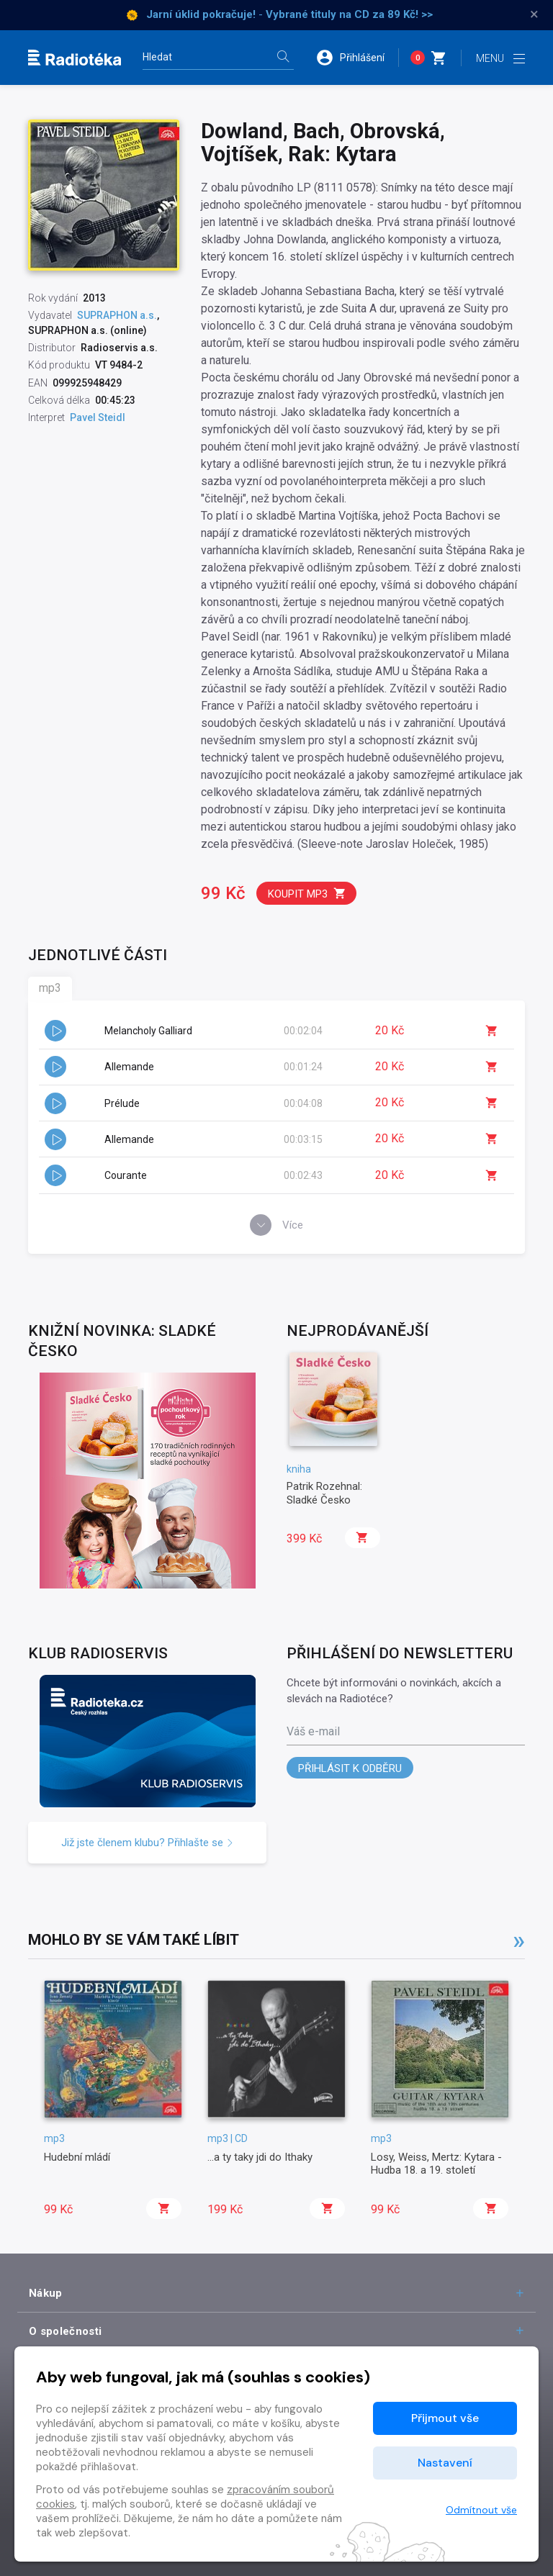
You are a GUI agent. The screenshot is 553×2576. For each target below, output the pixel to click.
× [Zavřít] (534, 14)
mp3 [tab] (50, 988)
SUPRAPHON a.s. (117, 315)
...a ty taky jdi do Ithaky (260, 2157)
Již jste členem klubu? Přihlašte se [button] (147, 1842)
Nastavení (445, 2462)
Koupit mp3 (307, 893)
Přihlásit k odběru (350, 1768)
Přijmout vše (445, 2418)
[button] (357, 57)
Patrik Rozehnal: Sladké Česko (324, 1493)
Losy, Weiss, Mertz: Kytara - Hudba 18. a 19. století (436, 2164)
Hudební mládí (77, 2157)
